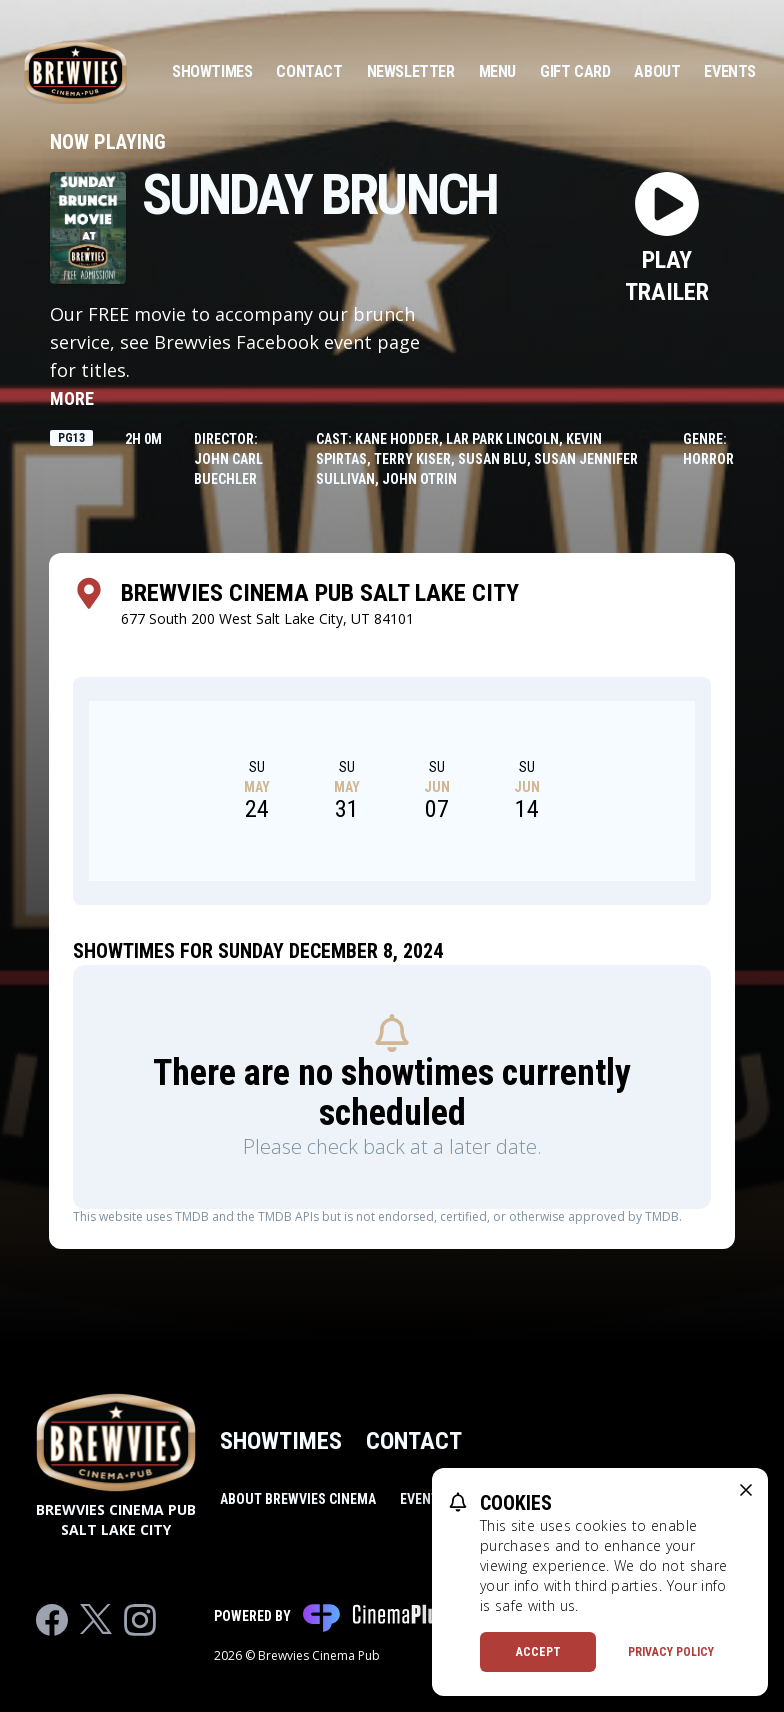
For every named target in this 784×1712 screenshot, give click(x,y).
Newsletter (411, 71)
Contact (309, 71)
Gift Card (575, 71)
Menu (497, 71)
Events (730, 71)
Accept (538, 1652)
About (657, 71)
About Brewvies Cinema (298, 1499)
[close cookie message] (746, 1490)
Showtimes (212, 71)
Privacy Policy (671, 1652)
